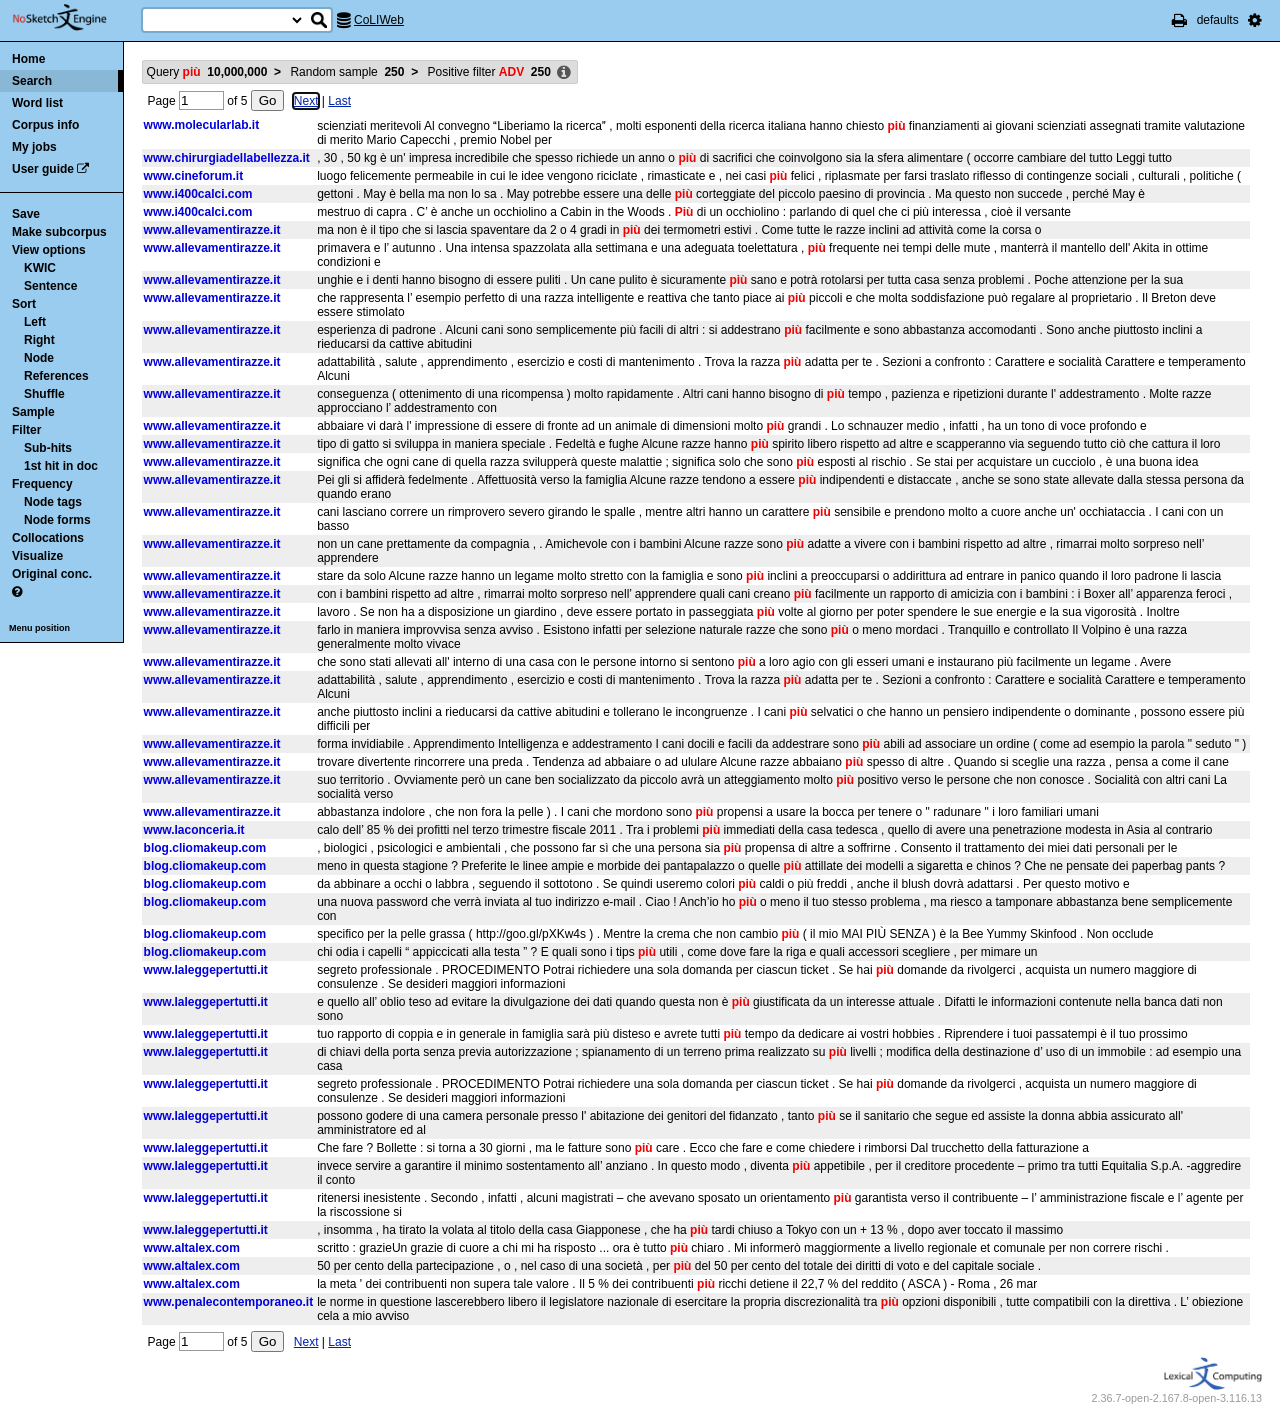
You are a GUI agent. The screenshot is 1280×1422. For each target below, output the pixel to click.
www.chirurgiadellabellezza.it (227, 158)
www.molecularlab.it (202, 125)
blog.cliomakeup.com (205, 848)
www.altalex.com (192, 1248)
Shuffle (44, 394)
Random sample (347, 72)
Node (39, 358)
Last (339, 101)
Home (28, 59)
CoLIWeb (379, 20)
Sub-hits (48, 448)
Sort (24, 304)
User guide (43, 169)
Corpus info (45, 125)
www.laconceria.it (194, 830)
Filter (26, 430)
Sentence (50, 286)
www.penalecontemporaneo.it (229, 1302)
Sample (33, 412)
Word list (37, 103)
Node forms (57, 520)
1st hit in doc (61, 466)
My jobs (34, 147)
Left (35, 322)
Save (26, 214)
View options (49, 250)
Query (207, 72)
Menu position (39, 628)
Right (39, 340)
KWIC (40, 268)
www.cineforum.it (194, 176)
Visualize (37, 556)
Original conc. (52, 574)
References (56, 376)
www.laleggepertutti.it (206, 970)
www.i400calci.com (198, 194)
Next (306, 101)
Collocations (48, 538)
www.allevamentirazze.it (212, 230)
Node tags (53, 502)
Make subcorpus (59, 232)
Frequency (42, 484)
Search (32, 81)
